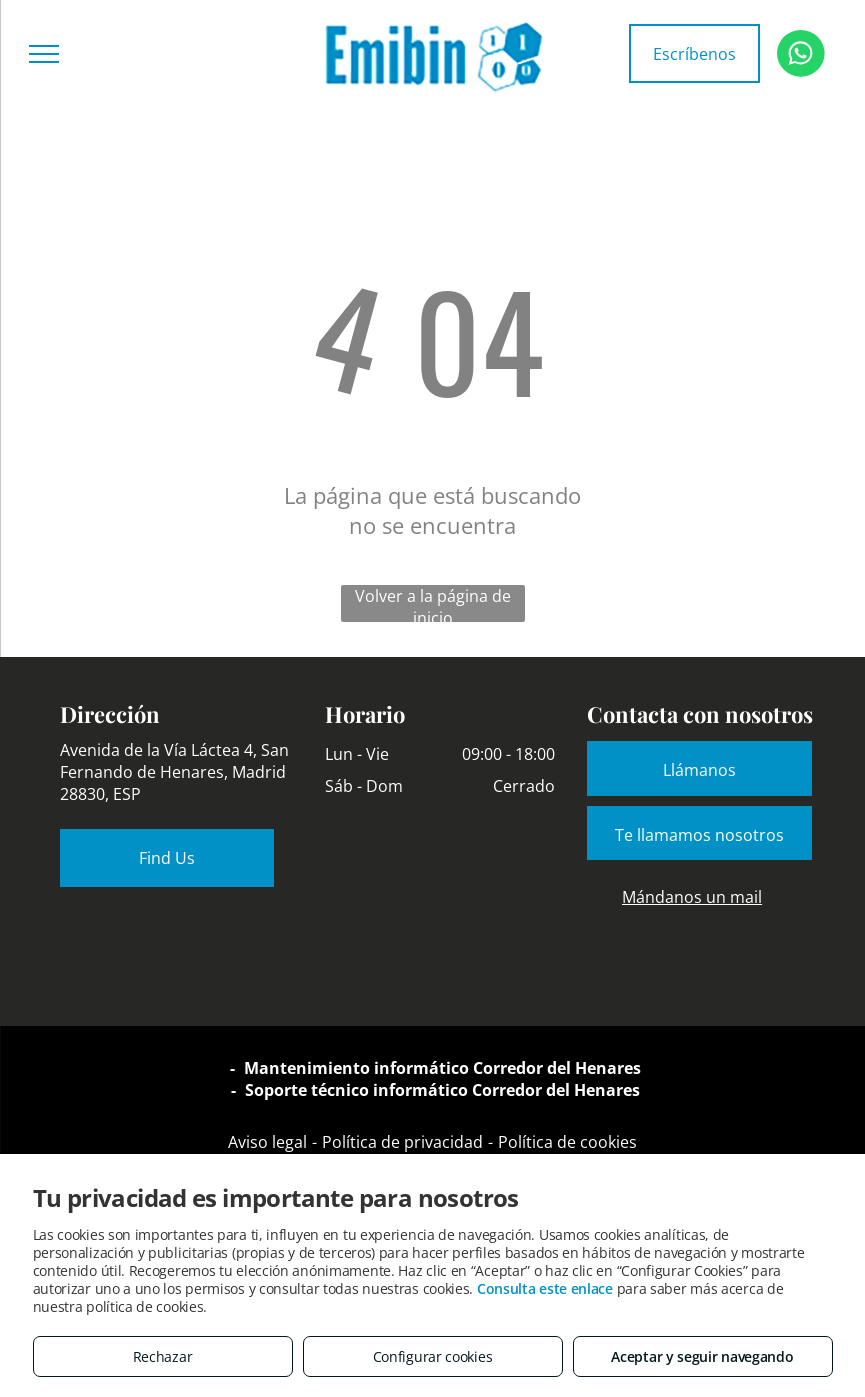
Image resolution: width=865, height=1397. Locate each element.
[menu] (44, 54)
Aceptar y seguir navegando (702, 1356)
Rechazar (163, 1356)
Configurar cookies (433, 1356)
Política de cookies (567, 1142)
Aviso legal (267, 1142)
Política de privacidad (402, 1142)
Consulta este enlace (545, 1288)
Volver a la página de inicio (433, 603)
